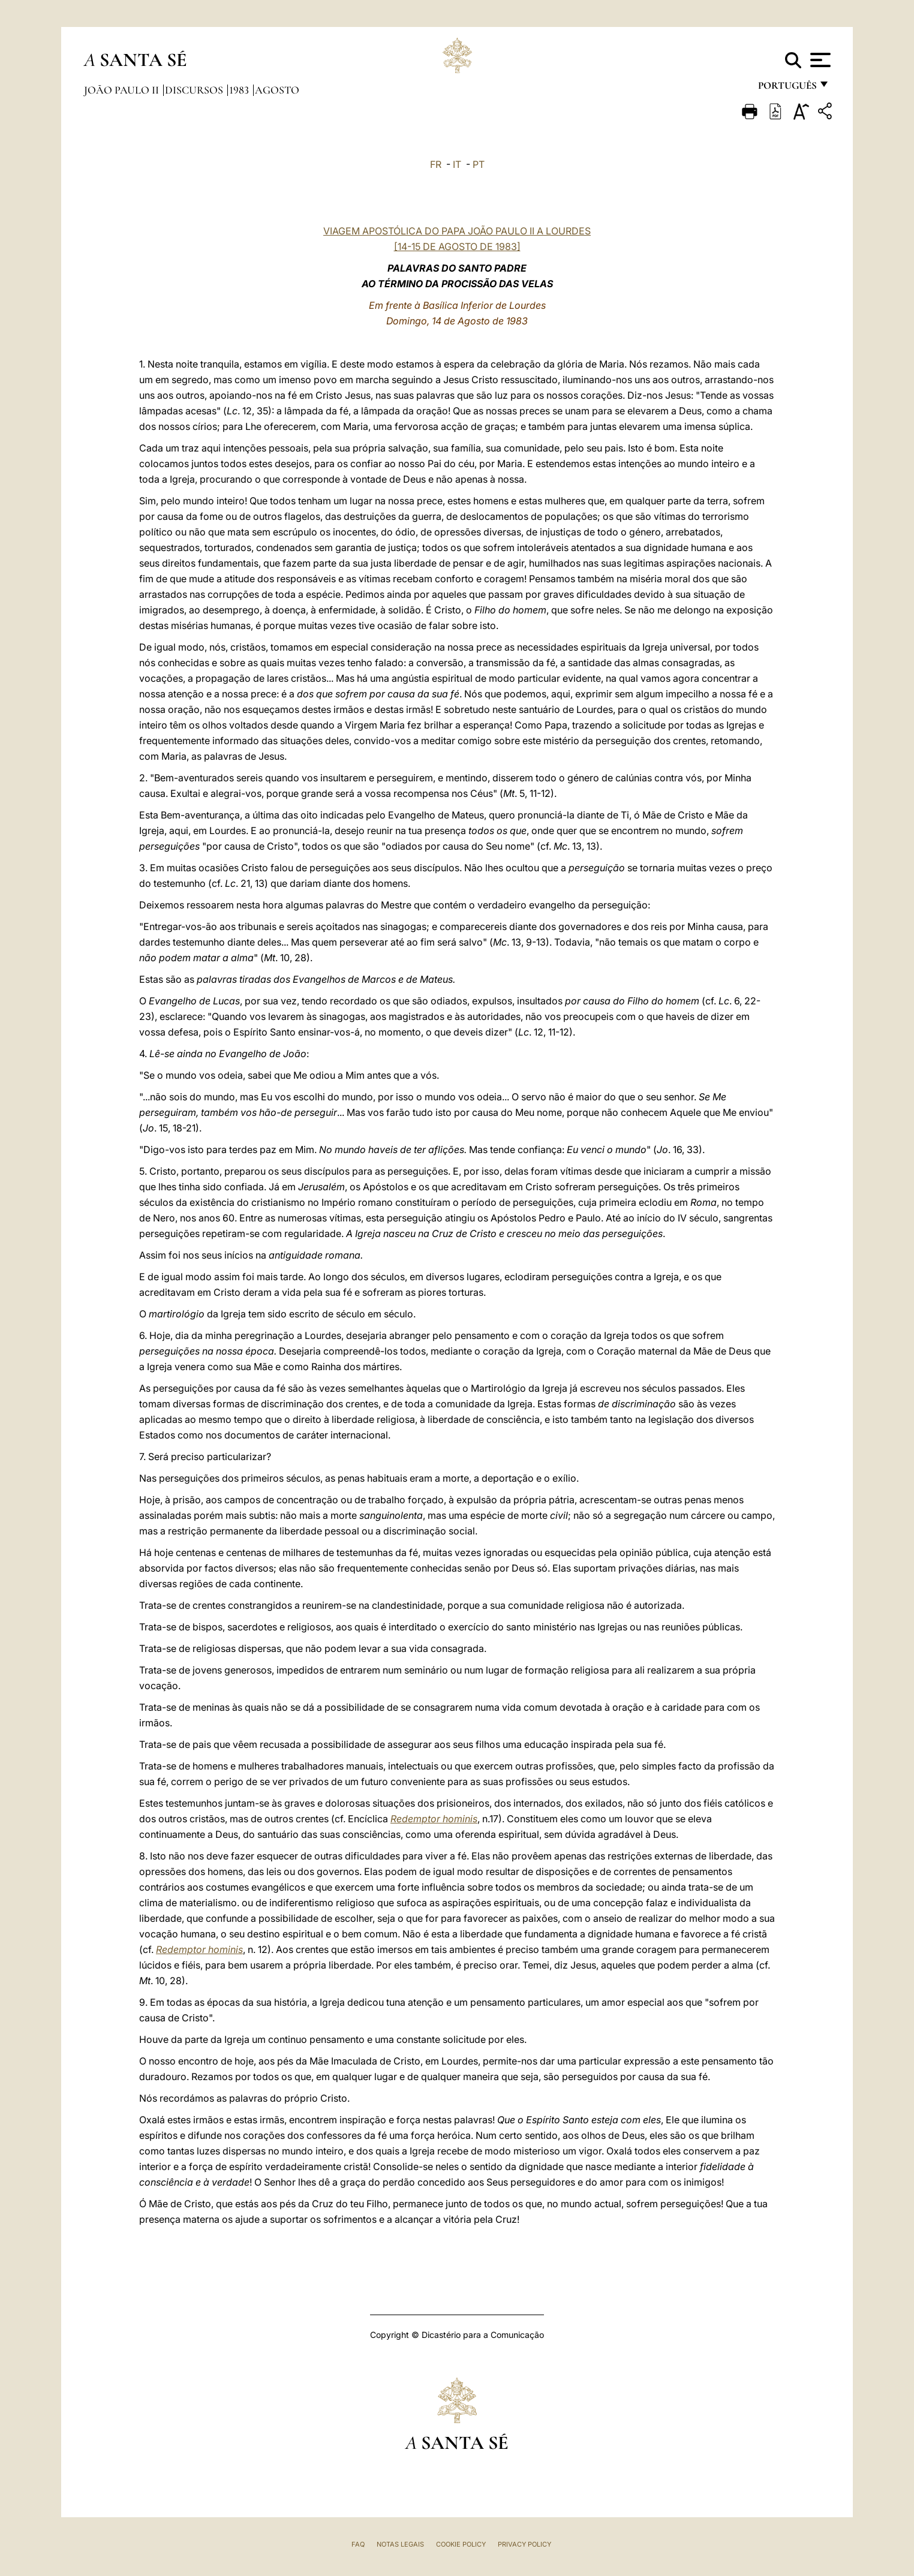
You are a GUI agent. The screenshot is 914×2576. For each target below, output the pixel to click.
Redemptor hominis (433, 1819)
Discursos (195, 90)
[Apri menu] (819, 60)
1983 (240, 90)
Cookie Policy (461, 2544)
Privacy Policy (524, 2544)
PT (479, 164)
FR (435, 164)
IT (457, 164)
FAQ (358, 2544)
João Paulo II (122, 90)
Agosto (277, 90)
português (787, 88)
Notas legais (400, 2544)
